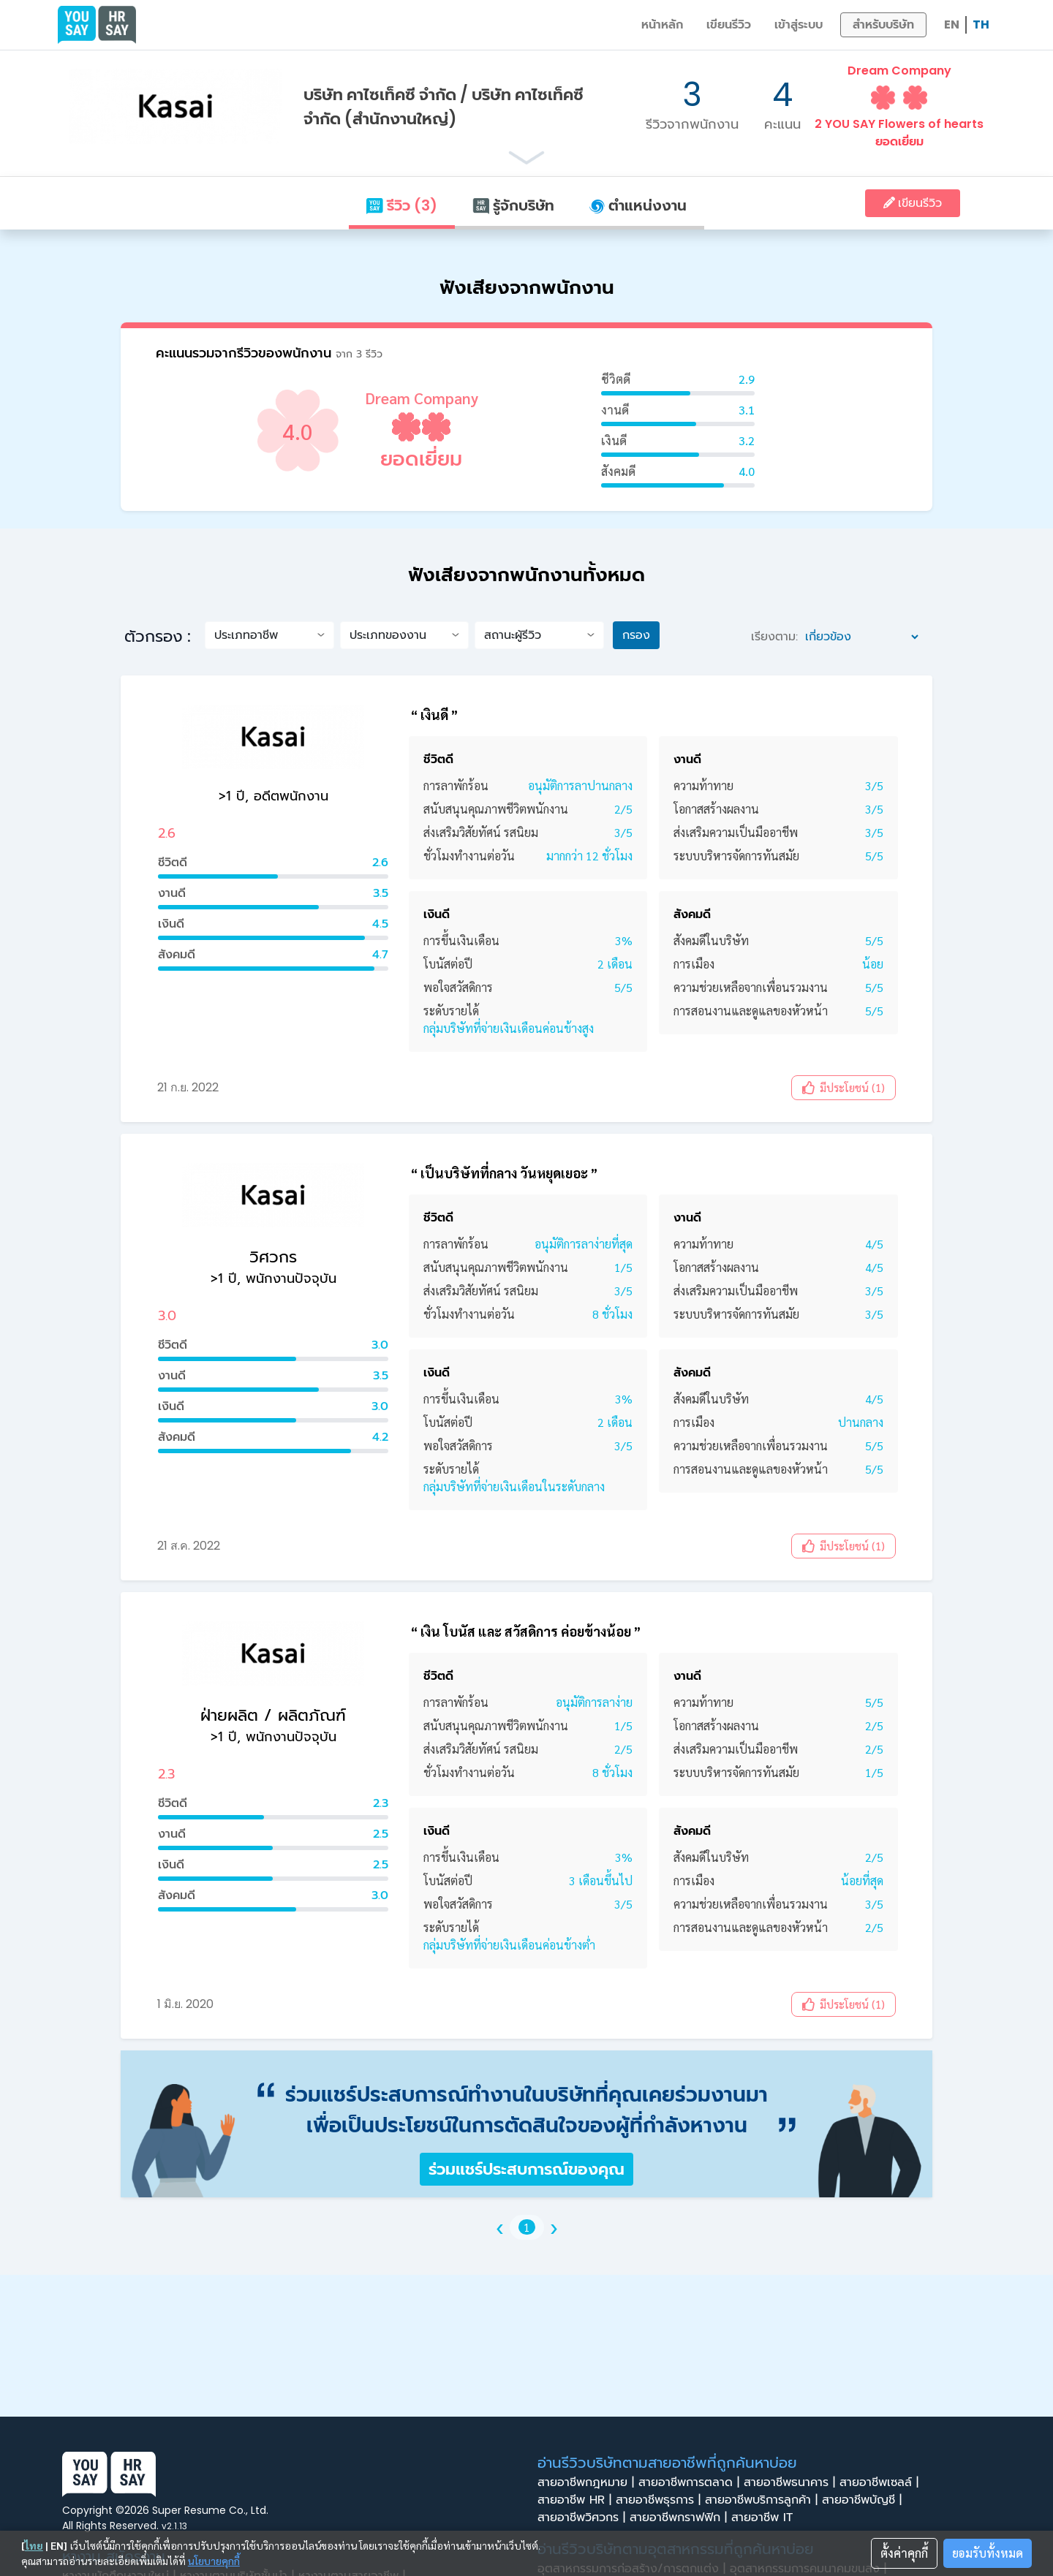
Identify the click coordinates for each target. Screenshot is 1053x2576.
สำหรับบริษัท (883, 24)
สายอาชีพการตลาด (691, 2482)
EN (951, 24)
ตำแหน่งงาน (638, 205)
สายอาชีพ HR (576, 2500)
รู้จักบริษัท (513, 205)
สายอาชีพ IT (766, 2517)
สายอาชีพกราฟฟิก (680, 2517)
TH (981, 24)
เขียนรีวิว (728, 24)
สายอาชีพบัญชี (864, 2500)
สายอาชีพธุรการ (660, 2500)
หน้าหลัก (662, 24)
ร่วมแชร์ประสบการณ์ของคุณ (526, 2169)
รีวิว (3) (401, 205)
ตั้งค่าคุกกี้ (904, 2553)
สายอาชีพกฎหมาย (587, 2482)
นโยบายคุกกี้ (214, 2560)
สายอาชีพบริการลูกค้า (763, 2500)
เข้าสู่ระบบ (798, 24)
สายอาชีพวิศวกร (583, 2517)
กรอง (636, 634)
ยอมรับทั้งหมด (987, 2553)
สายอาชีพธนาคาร (791, 2482)
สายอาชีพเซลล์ (881, 2482)
